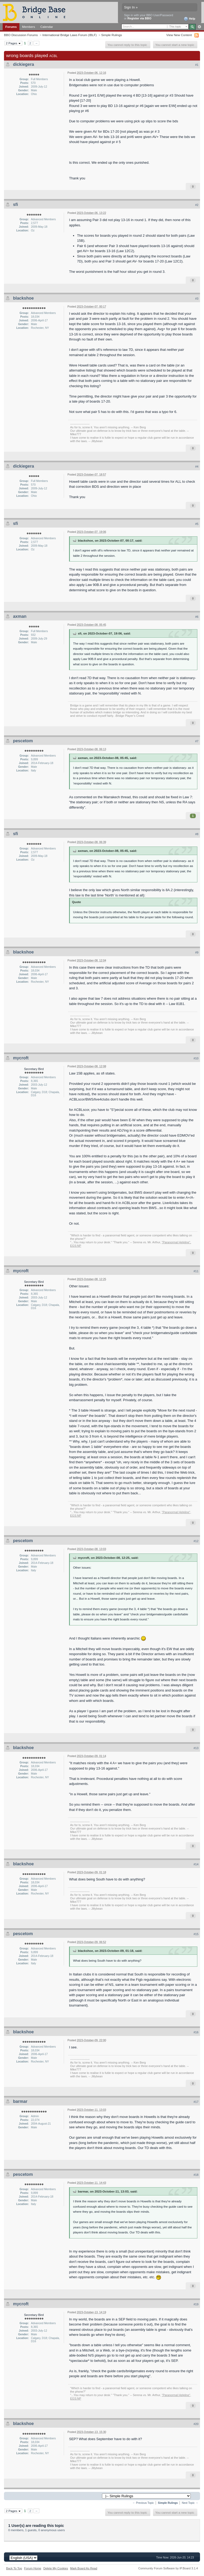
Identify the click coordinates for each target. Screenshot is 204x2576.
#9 (196, 952)
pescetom (23, 741)
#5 (196, 523)
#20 (196, 2424)
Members (28, 26)
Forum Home (32, 2568)
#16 (196, 2032)
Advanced (199, 26)
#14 (196, 1864)
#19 (196, 2304)
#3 (196, 298)
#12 (196, 1541)
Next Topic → (190, 2502)
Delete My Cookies (55, 2568)
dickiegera (23, 64)
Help (189, 19)
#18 (196, 2174)
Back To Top (14, 2568)
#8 (196, 834)
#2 (196, 204)
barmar (20, 2101)
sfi (15, 204)
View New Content (179, 35)
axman (20, 616)
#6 (196, 616)
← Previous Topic (143, 2502)
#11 (196, 1271)
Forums (11, 26)
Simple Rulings (111, 35)
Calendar (46, 26)
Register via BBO (139, 18)
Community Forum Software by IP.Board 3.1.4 (168, 2568)
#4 (196, 466)
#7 (196, 741)
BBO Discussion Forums (21, 35)
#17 (196, 2101)
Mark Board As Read (83, 2568)
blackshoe (23, 298)
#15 (196, 1934)
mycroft (21, 1058)
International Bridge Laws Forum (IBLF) (69, 35)
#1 (196, 64)
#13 (196, 1748)
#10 (196, 1058)
